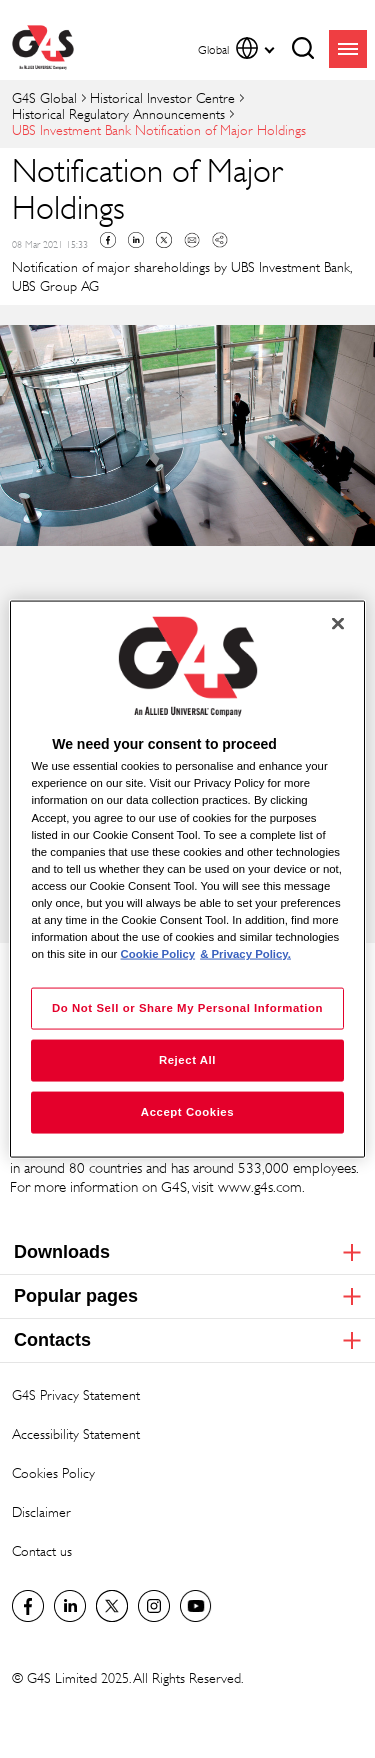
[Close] (338, 624)
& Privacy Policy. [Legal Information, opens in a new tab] (245, 954)
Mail (192, 240)
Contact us (42, 1550)
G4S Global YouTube (196, 1606)
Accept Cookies (187, 1112)
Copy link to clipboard (220, 240)
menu (348, 49)
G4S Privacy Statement (76, 1394)
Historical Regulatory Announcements (118, 113)
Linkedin (136, 240)
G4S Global (44, 97)
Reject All (187, 1060)
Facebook (108, 240)
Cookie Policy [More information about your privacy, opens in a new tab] (158, 954)
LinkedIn (70, 1606)
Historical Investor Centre (162, 97)
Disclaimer (41, 1511)
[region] (187, 879)
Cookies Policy (53, 1472)
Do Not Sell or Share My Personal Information (187, 1008)
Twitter (164, 240)
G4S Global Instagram (154, 1606)
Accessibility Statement (76, 1433)
